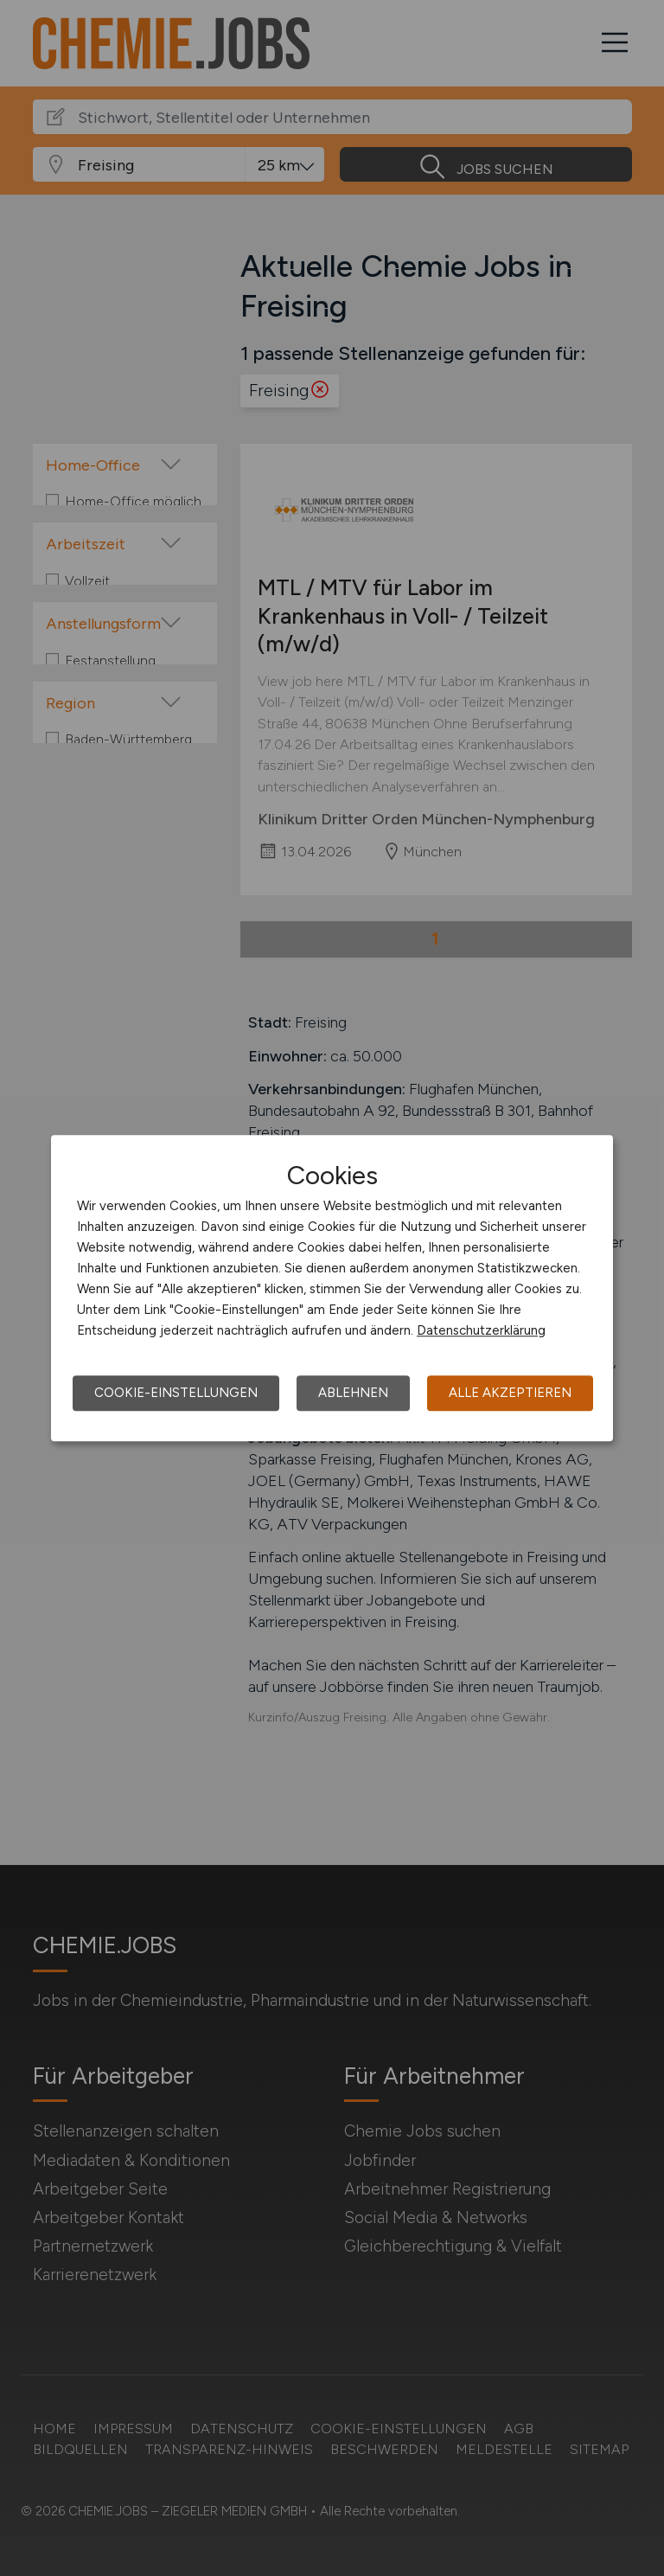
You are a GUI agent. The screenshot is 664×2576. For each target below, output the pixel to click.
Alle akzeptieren (510, 1392)
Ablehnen (353, 1392)
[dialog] (332, 1288)
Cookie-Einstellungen (176, 1392)
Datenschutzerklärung (481, 1330)
